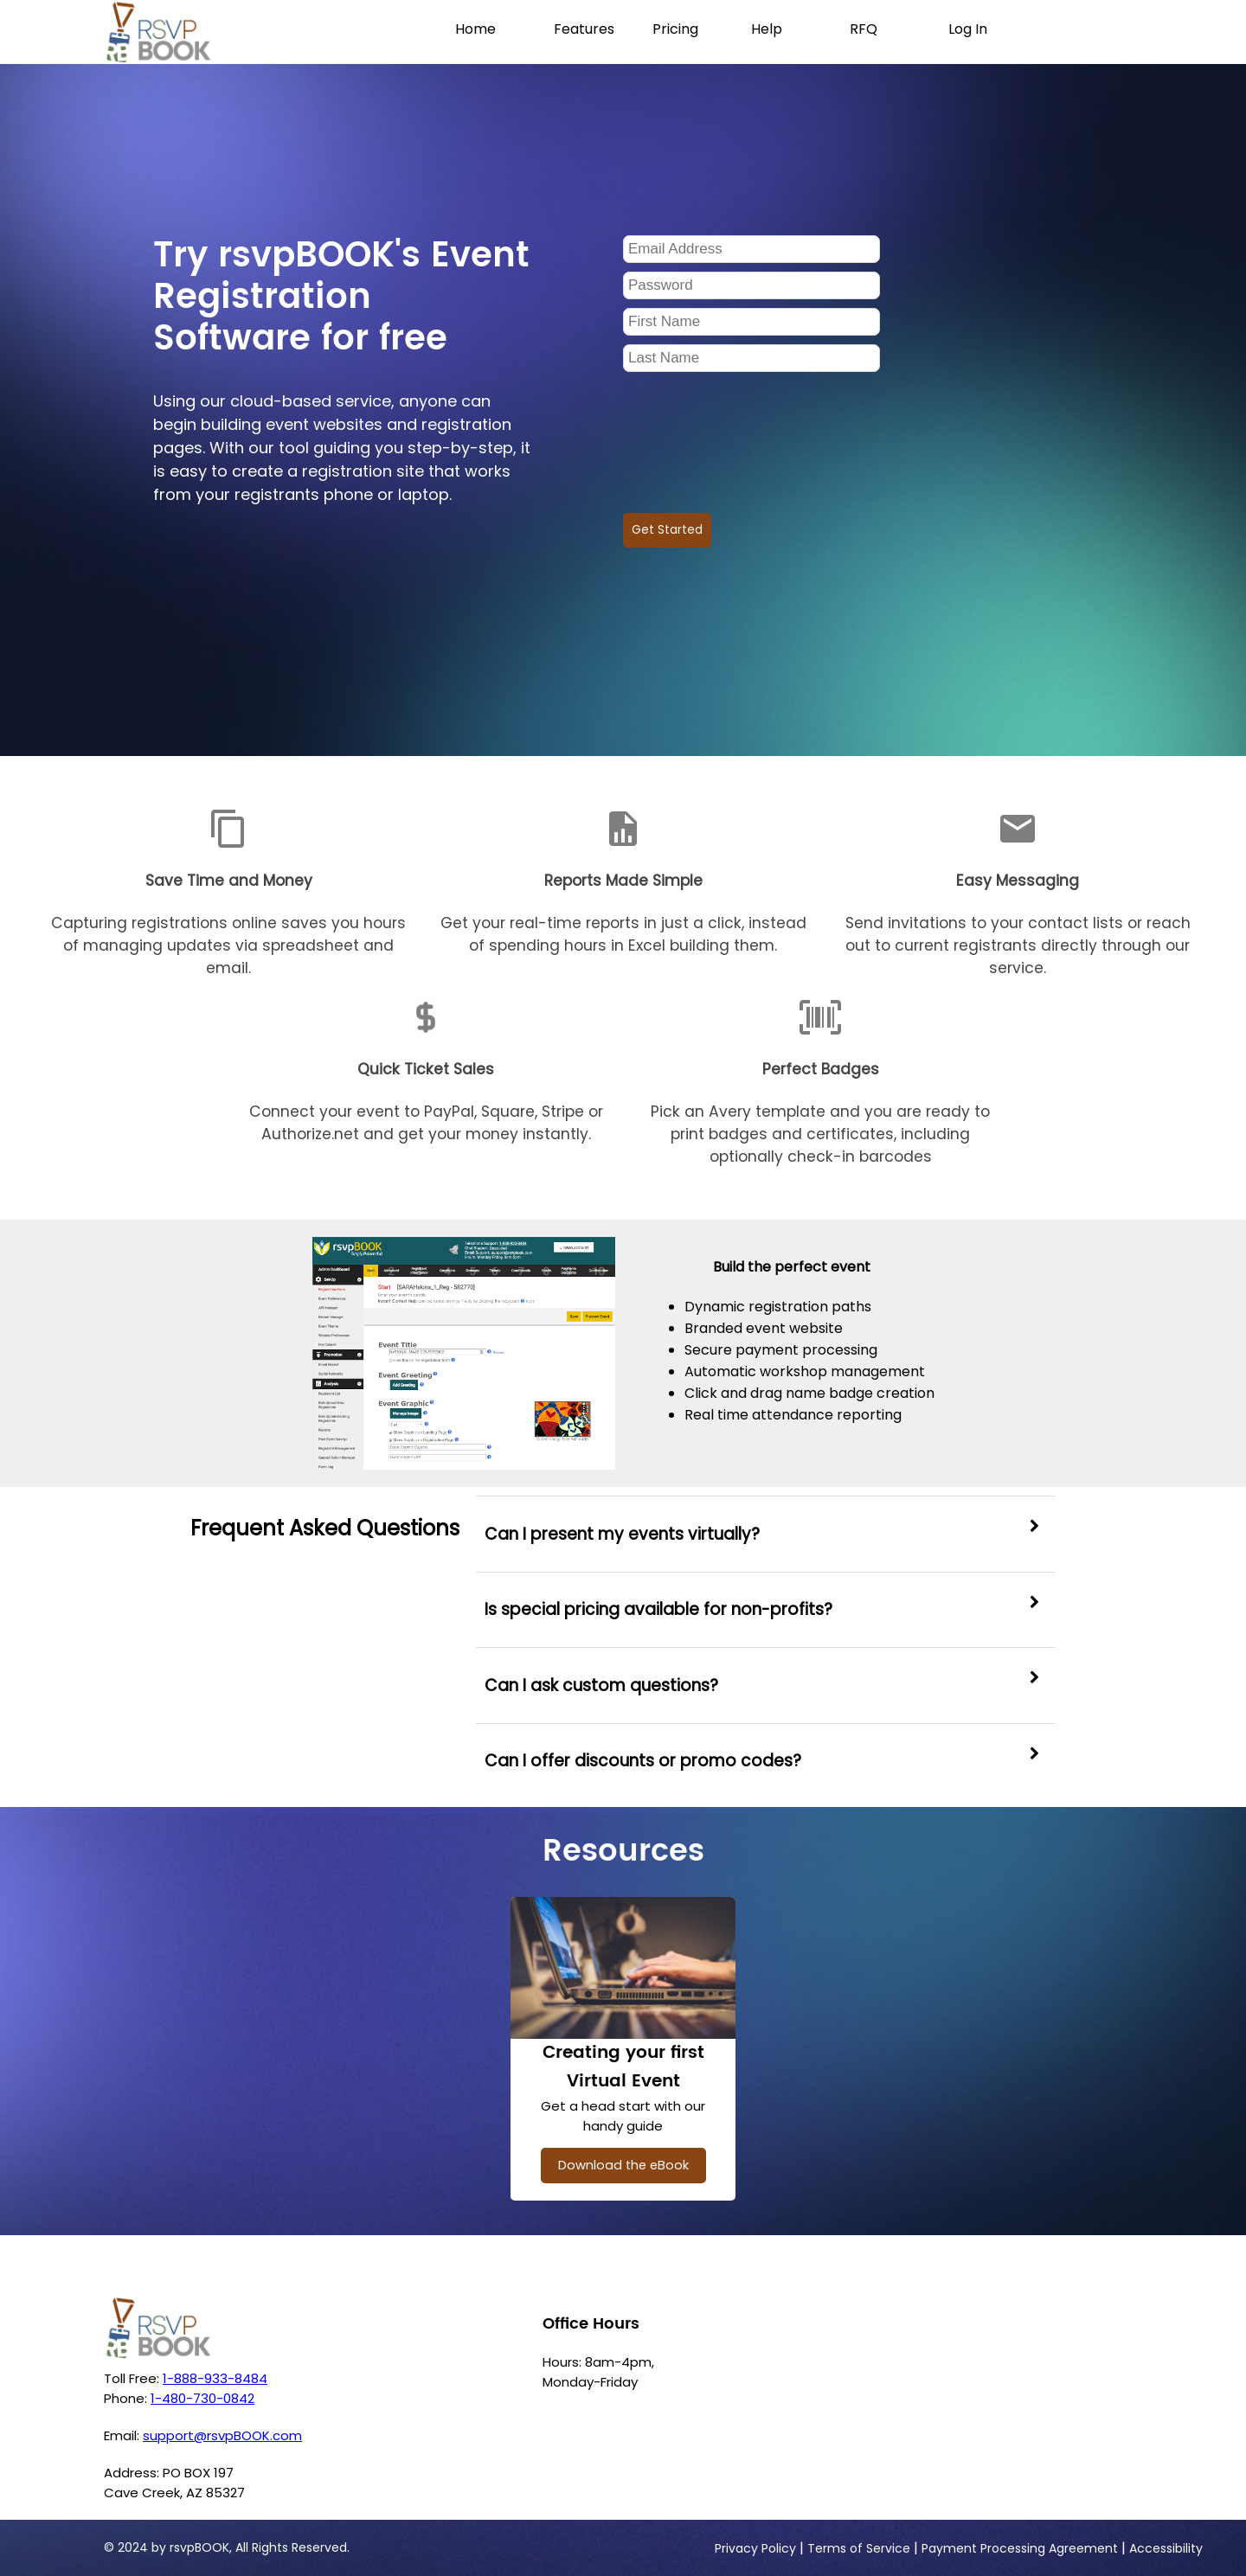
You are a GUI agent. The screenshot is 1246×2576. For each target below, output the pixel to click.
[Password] (751, 285)
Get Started (667, 530)
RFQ (863, 29)
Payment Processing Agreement (1020, 2548)
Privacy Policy (755, 2548)
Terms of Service (858, 2548)
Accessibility (1166, 2548)
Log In (967, 29)
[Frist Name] (751, 322)
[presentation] (754, 436)
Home (475, 29)
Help (766, 29)
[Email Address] (751, 249)
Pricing (675, 29)
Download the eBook (623, 2165)
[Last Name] (751, 358)
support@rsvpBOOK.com (222, 2435)
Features (584, 29)
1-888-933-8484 (215, 2378)
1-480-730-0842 (202, 2398)
